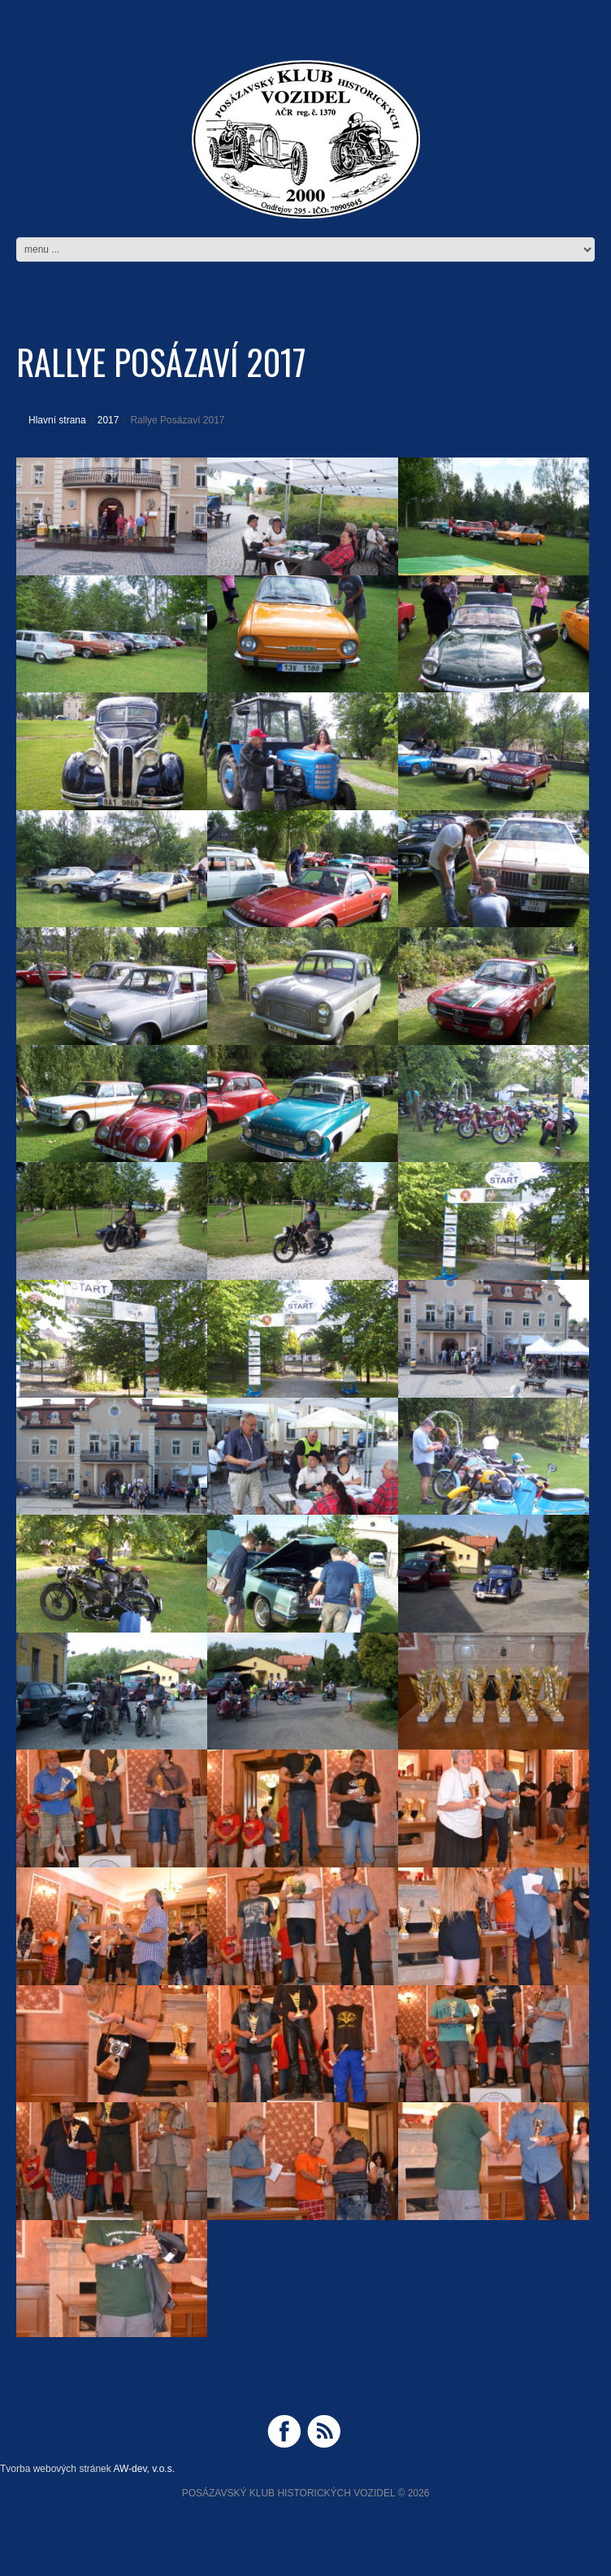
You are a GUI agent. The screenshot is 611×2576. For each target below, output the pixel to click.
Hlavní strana (57, 420)
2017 (108, 420)
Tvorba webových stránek (55, 2468)
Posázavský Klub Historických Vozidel (289, 2493)
